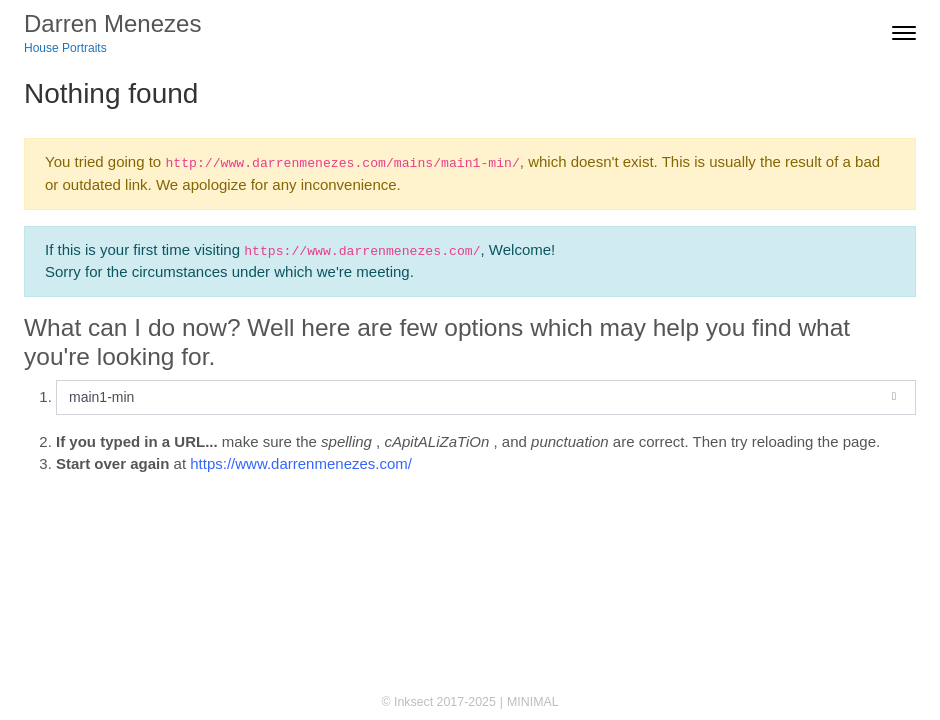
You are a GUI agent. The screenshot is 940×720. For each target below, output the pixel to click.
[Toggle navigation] (904, 33)
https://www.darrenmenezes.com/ (301, 463)
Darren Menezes (112, 23)
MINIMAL (533, 702)
